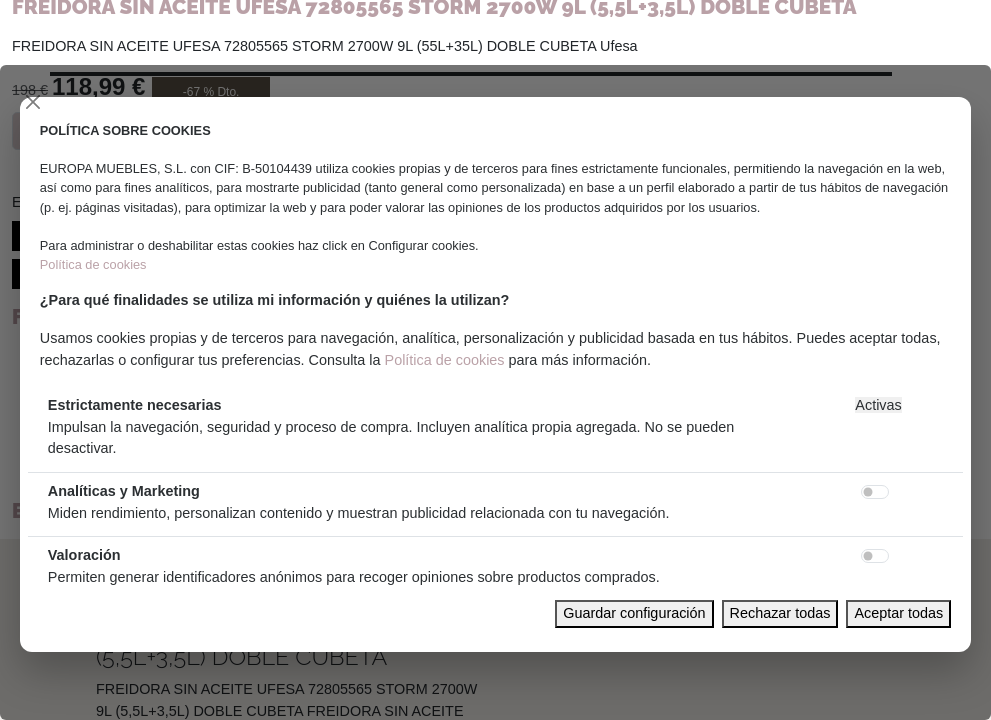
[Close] (33, 102)
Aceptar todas (898, 613)
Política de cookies (93, 264)
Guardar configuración (634, 613)
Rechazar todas (780, 613)
